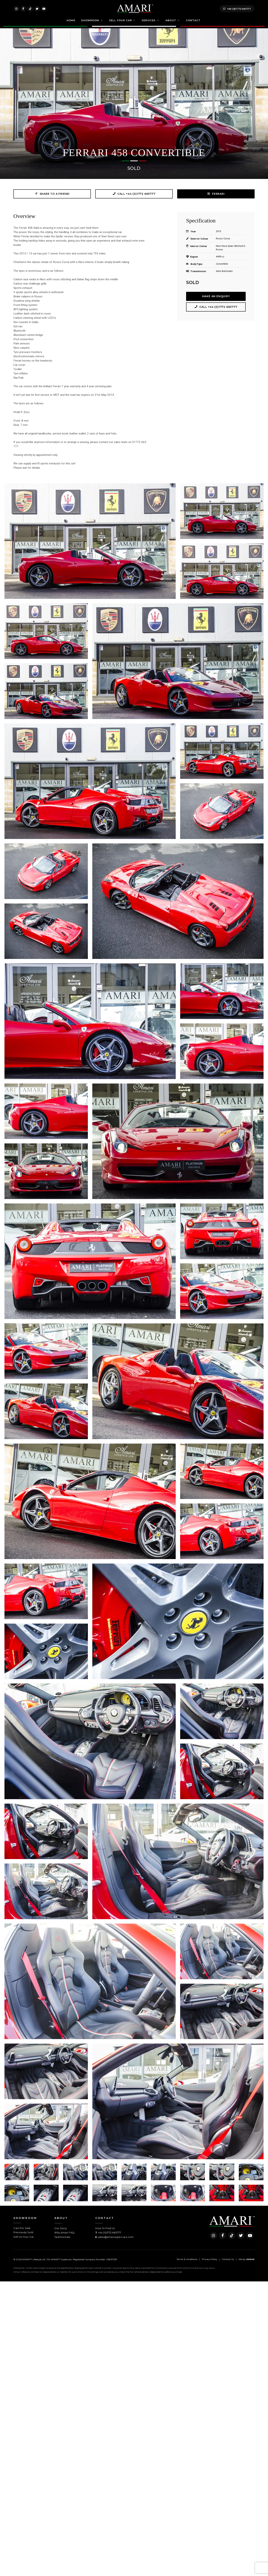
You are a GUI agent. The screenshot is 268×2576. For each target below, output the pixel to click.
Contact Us (228, 2263)
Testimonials (62, 2241)
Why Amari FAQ (64, 2236)
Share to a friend (52, 198)
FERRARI (215, 198)
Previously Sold (23, 2236)
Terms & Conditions (187, 2263)
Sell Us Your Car (23, 2241)
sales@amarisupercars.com (115, 2241)
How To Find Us (105, 2232)
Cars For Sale (22, 2232)
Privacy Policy (209, 2263)
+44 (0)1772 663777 (237, 10)
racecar (250, 2263)
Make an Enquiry (216, 300)
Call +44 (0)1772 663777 (134, 198)
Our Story (60, 2232)
